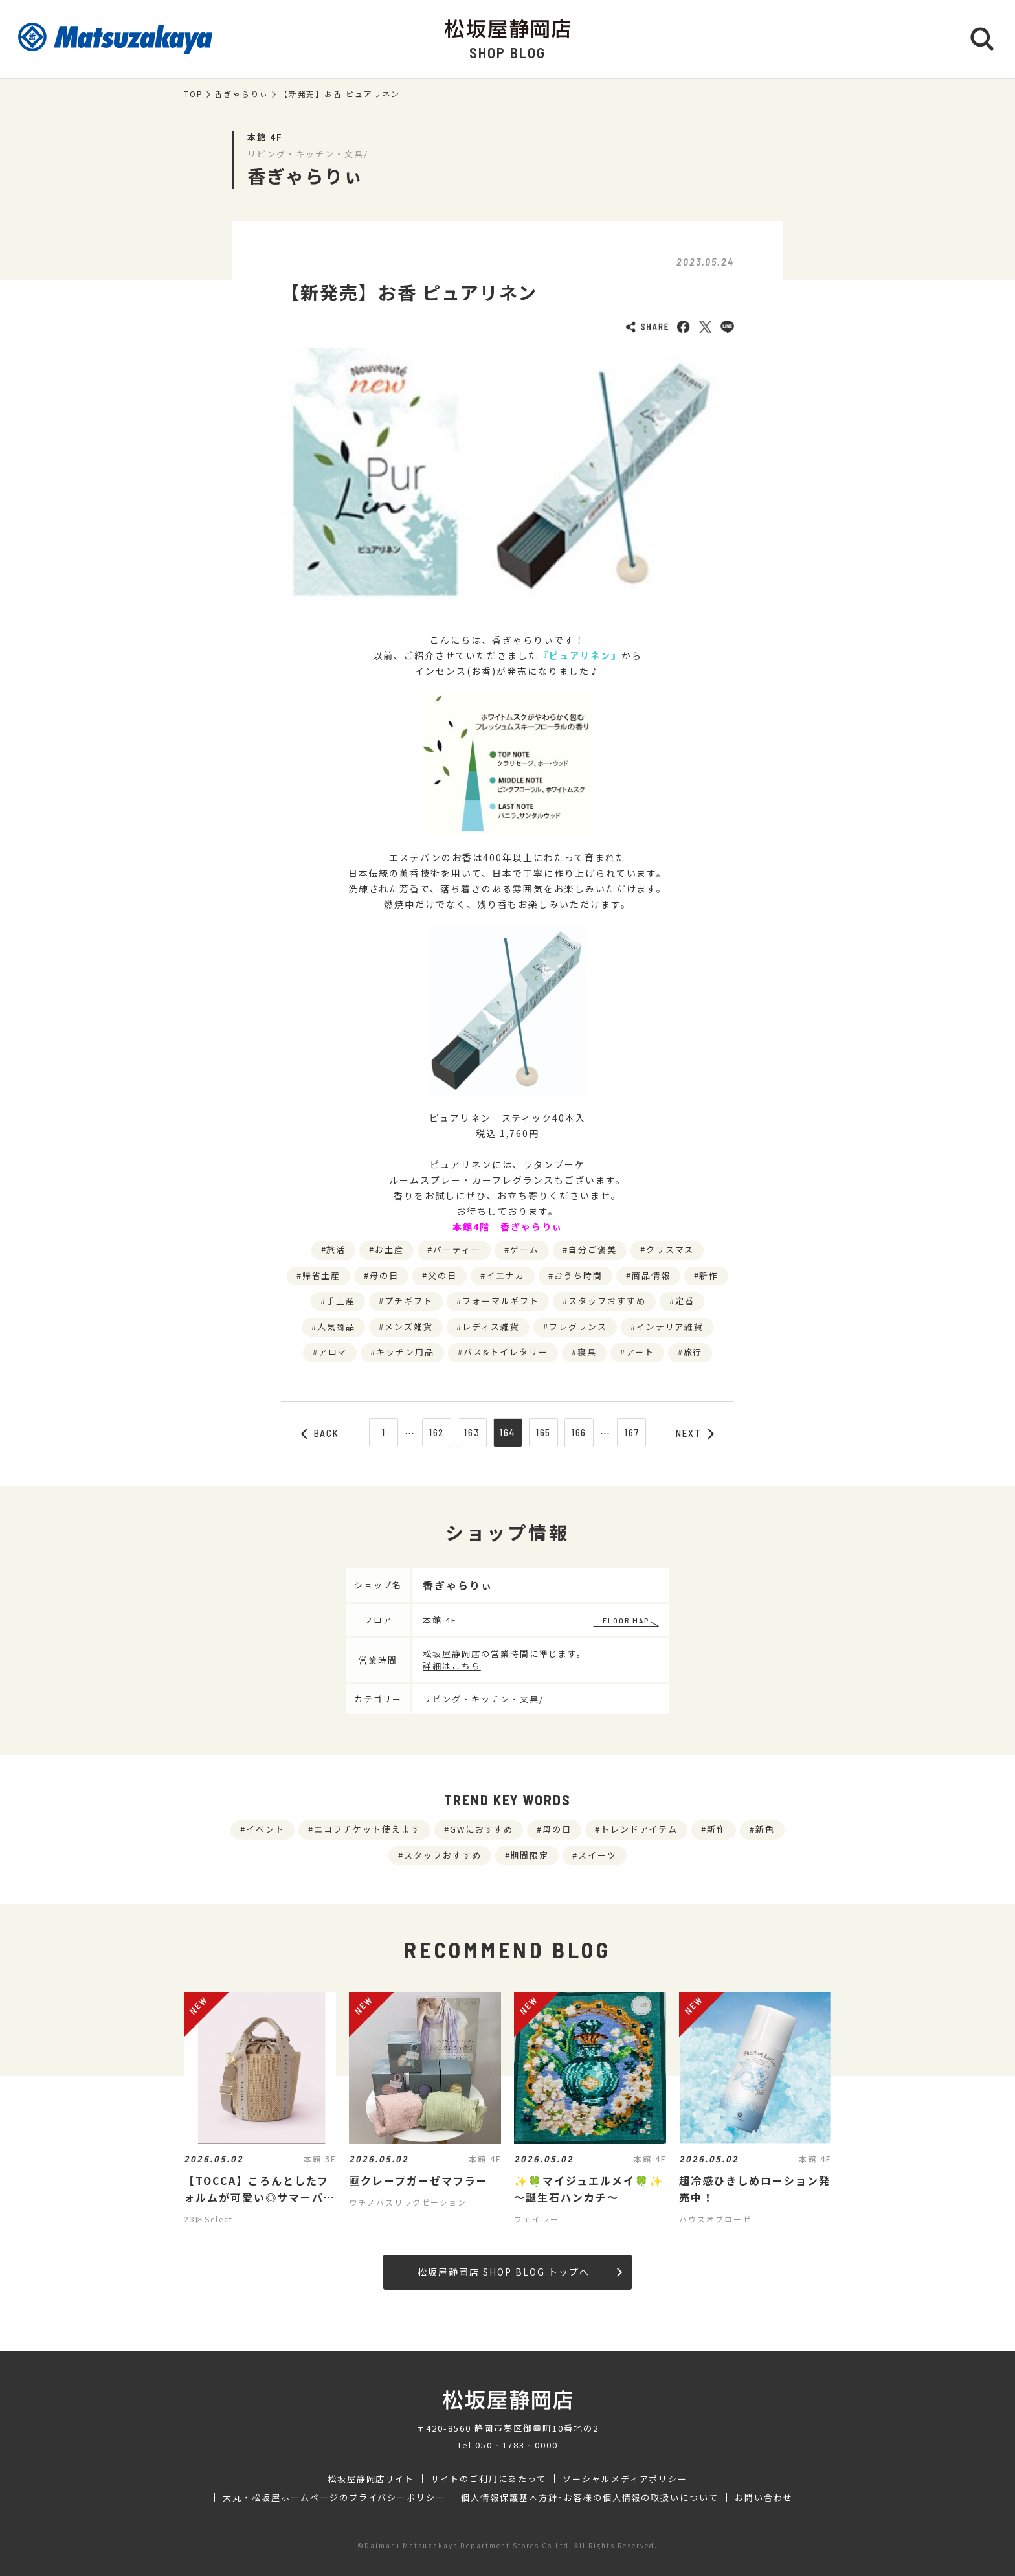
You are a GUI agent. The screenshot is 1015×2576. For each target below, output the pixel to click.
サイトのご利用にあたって (488, 2478)
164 (508, 1432)
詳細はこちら (452, 1666)
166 (579, 1432)
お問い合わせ (764, 2497)
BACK (320, 1433)
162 (437, 1432)
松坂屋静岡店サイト (371, 2478)
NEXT (695, 1433)
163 (471, 1432)
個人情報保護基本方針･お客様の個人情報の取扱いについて (590, 2497)
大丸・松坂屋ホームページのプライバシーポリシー (334, 2497)
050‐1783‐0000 (516, 2445)
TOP (193, 93)
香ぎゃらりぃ (241, 93)
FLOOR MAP (626, 1620)
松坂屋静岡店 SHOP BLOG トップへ (519, 2271)
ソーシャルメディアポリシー (625, 2478)
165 (543, 1432)
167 (632, 1432)
